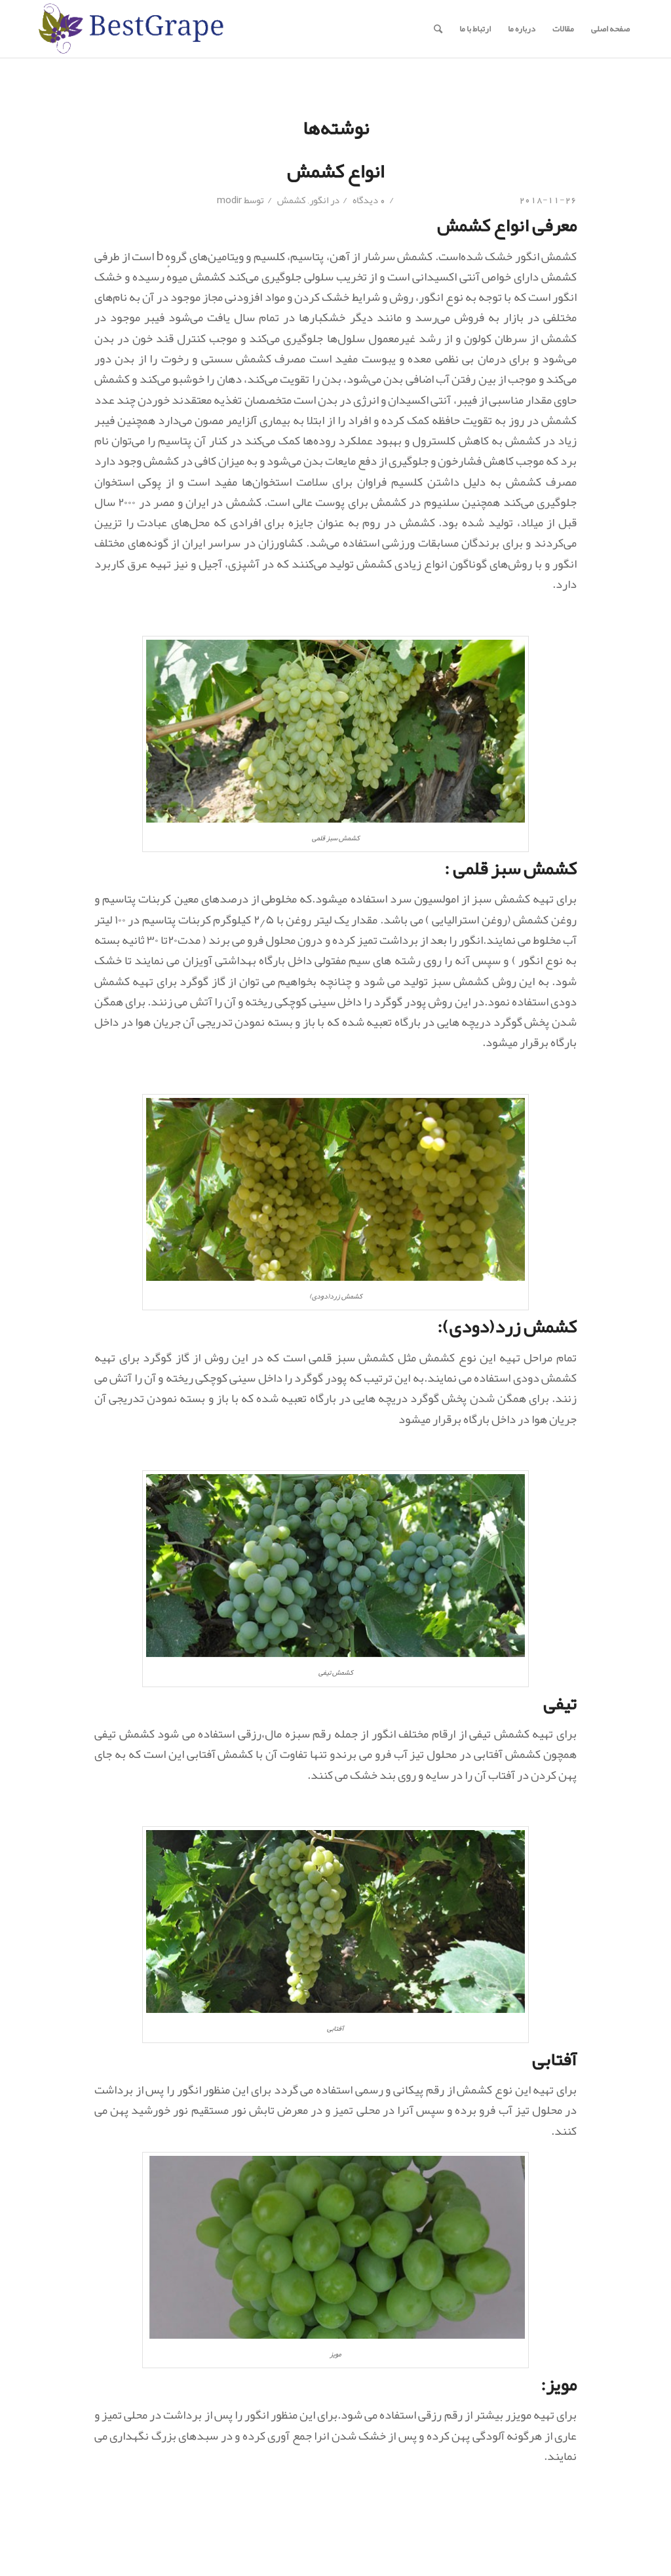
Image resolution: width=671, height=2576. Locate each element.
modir (229, 200)
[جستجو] (438, 29)
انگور (318, 200)
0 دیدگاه (368, 200)
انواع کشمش (335, 171)
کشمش (291, 200)
